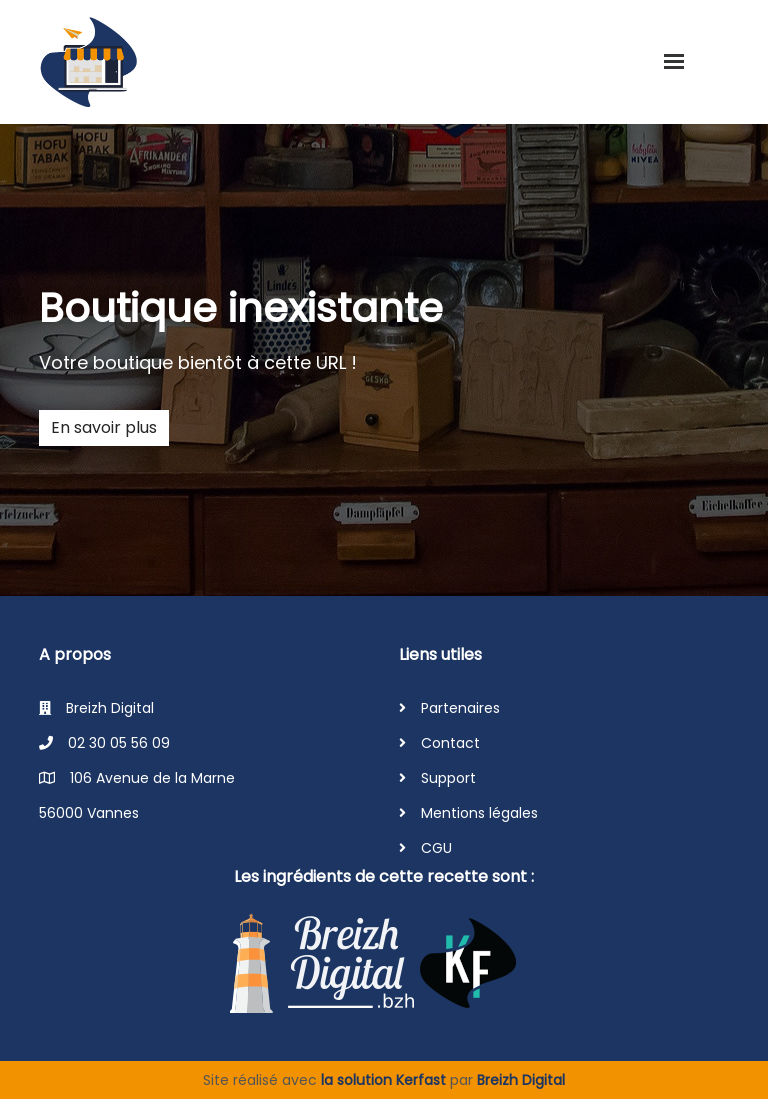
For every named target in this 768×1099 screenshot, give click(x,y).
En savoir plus (104, 427)
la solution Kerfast (385, 1080)
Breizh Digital (521, 1080)
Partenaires (460, 708)
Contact (450, 743)
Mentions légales (479, 813)
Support (448, 778)
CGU (436, 848)
